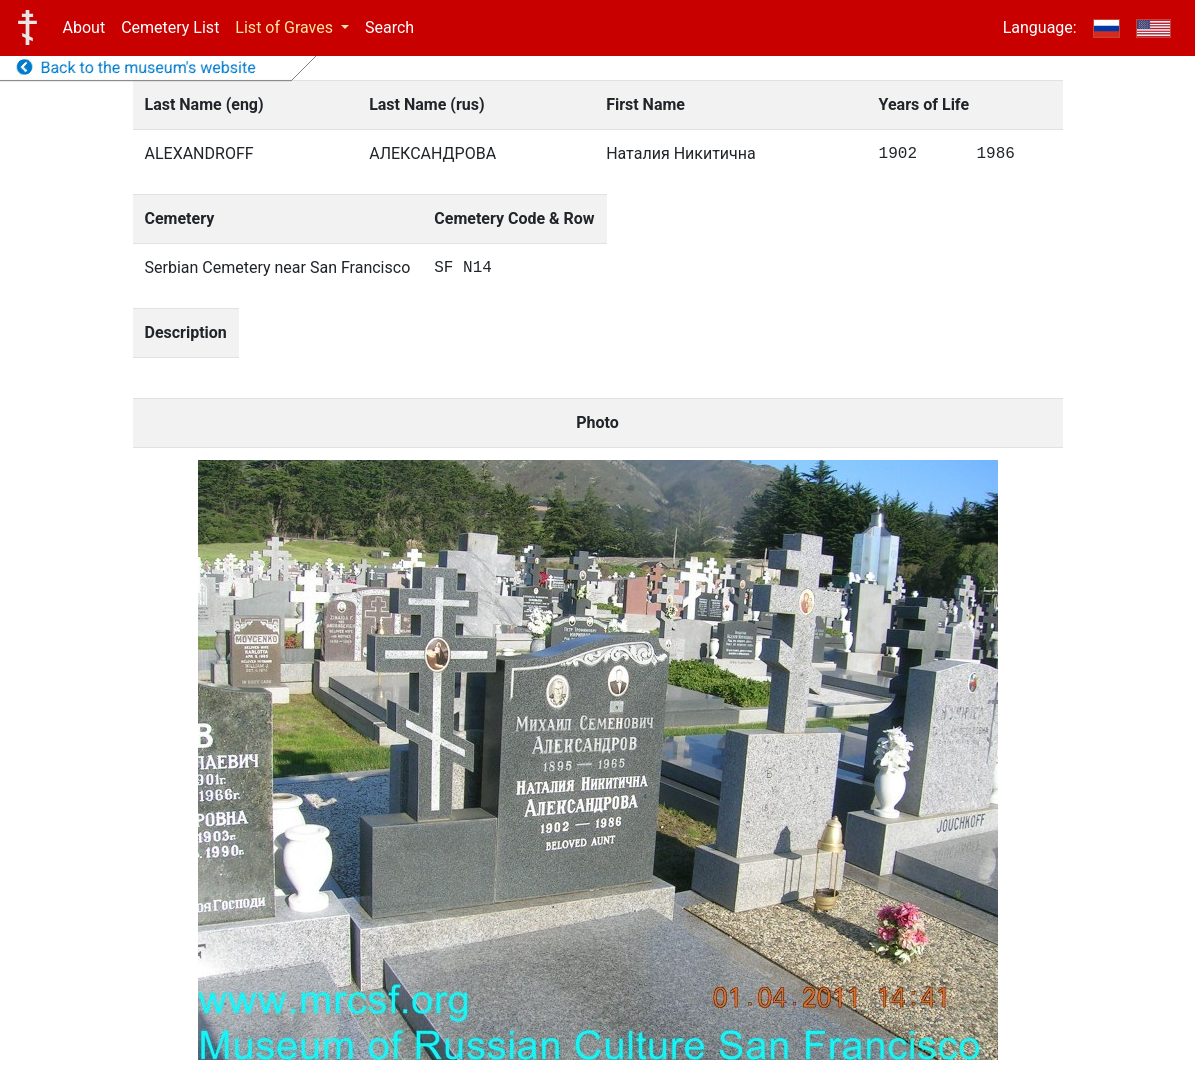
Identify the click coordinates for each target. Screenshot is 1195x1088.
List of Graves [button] (286, 27)
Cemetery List (170, 27)
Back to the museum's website (136, 67)
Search (389, 27)
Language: (1040, 27)
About (84, 27)
